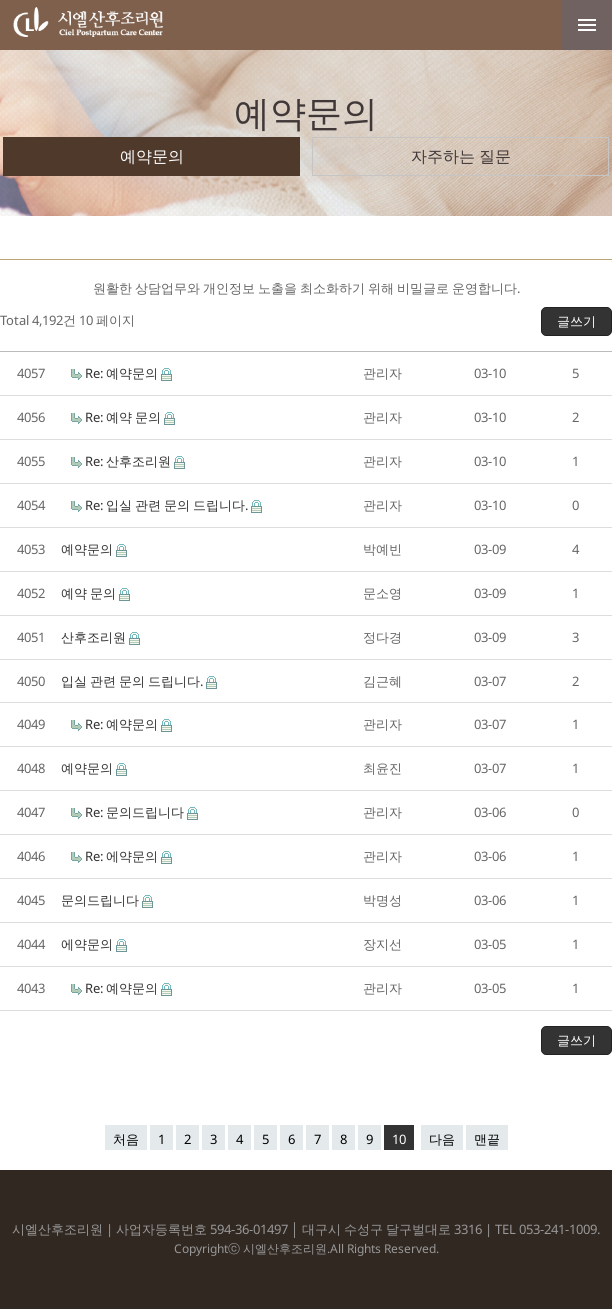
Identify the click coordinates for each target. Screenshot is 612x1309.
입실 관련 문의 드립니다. (133, 681)
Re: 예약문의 (123, 373)
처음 (126, 1139)
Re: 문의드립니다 (136, 812)
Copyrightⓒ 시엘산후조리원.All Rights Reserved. (306, 1248)
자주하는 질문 (461, 156)
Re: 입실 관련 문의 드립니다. (168, 505)
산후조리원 (95, 637)
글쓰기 (576, 321)
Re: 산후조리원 (129, 461)
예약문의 (152, 156)
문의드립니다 (101, 900)
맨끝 (487, 1139)
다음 (442, 1139)
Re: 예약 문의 (124, 417)
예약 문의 (90, 593)
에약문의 (88, 944)
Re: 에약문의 (123, 856)
